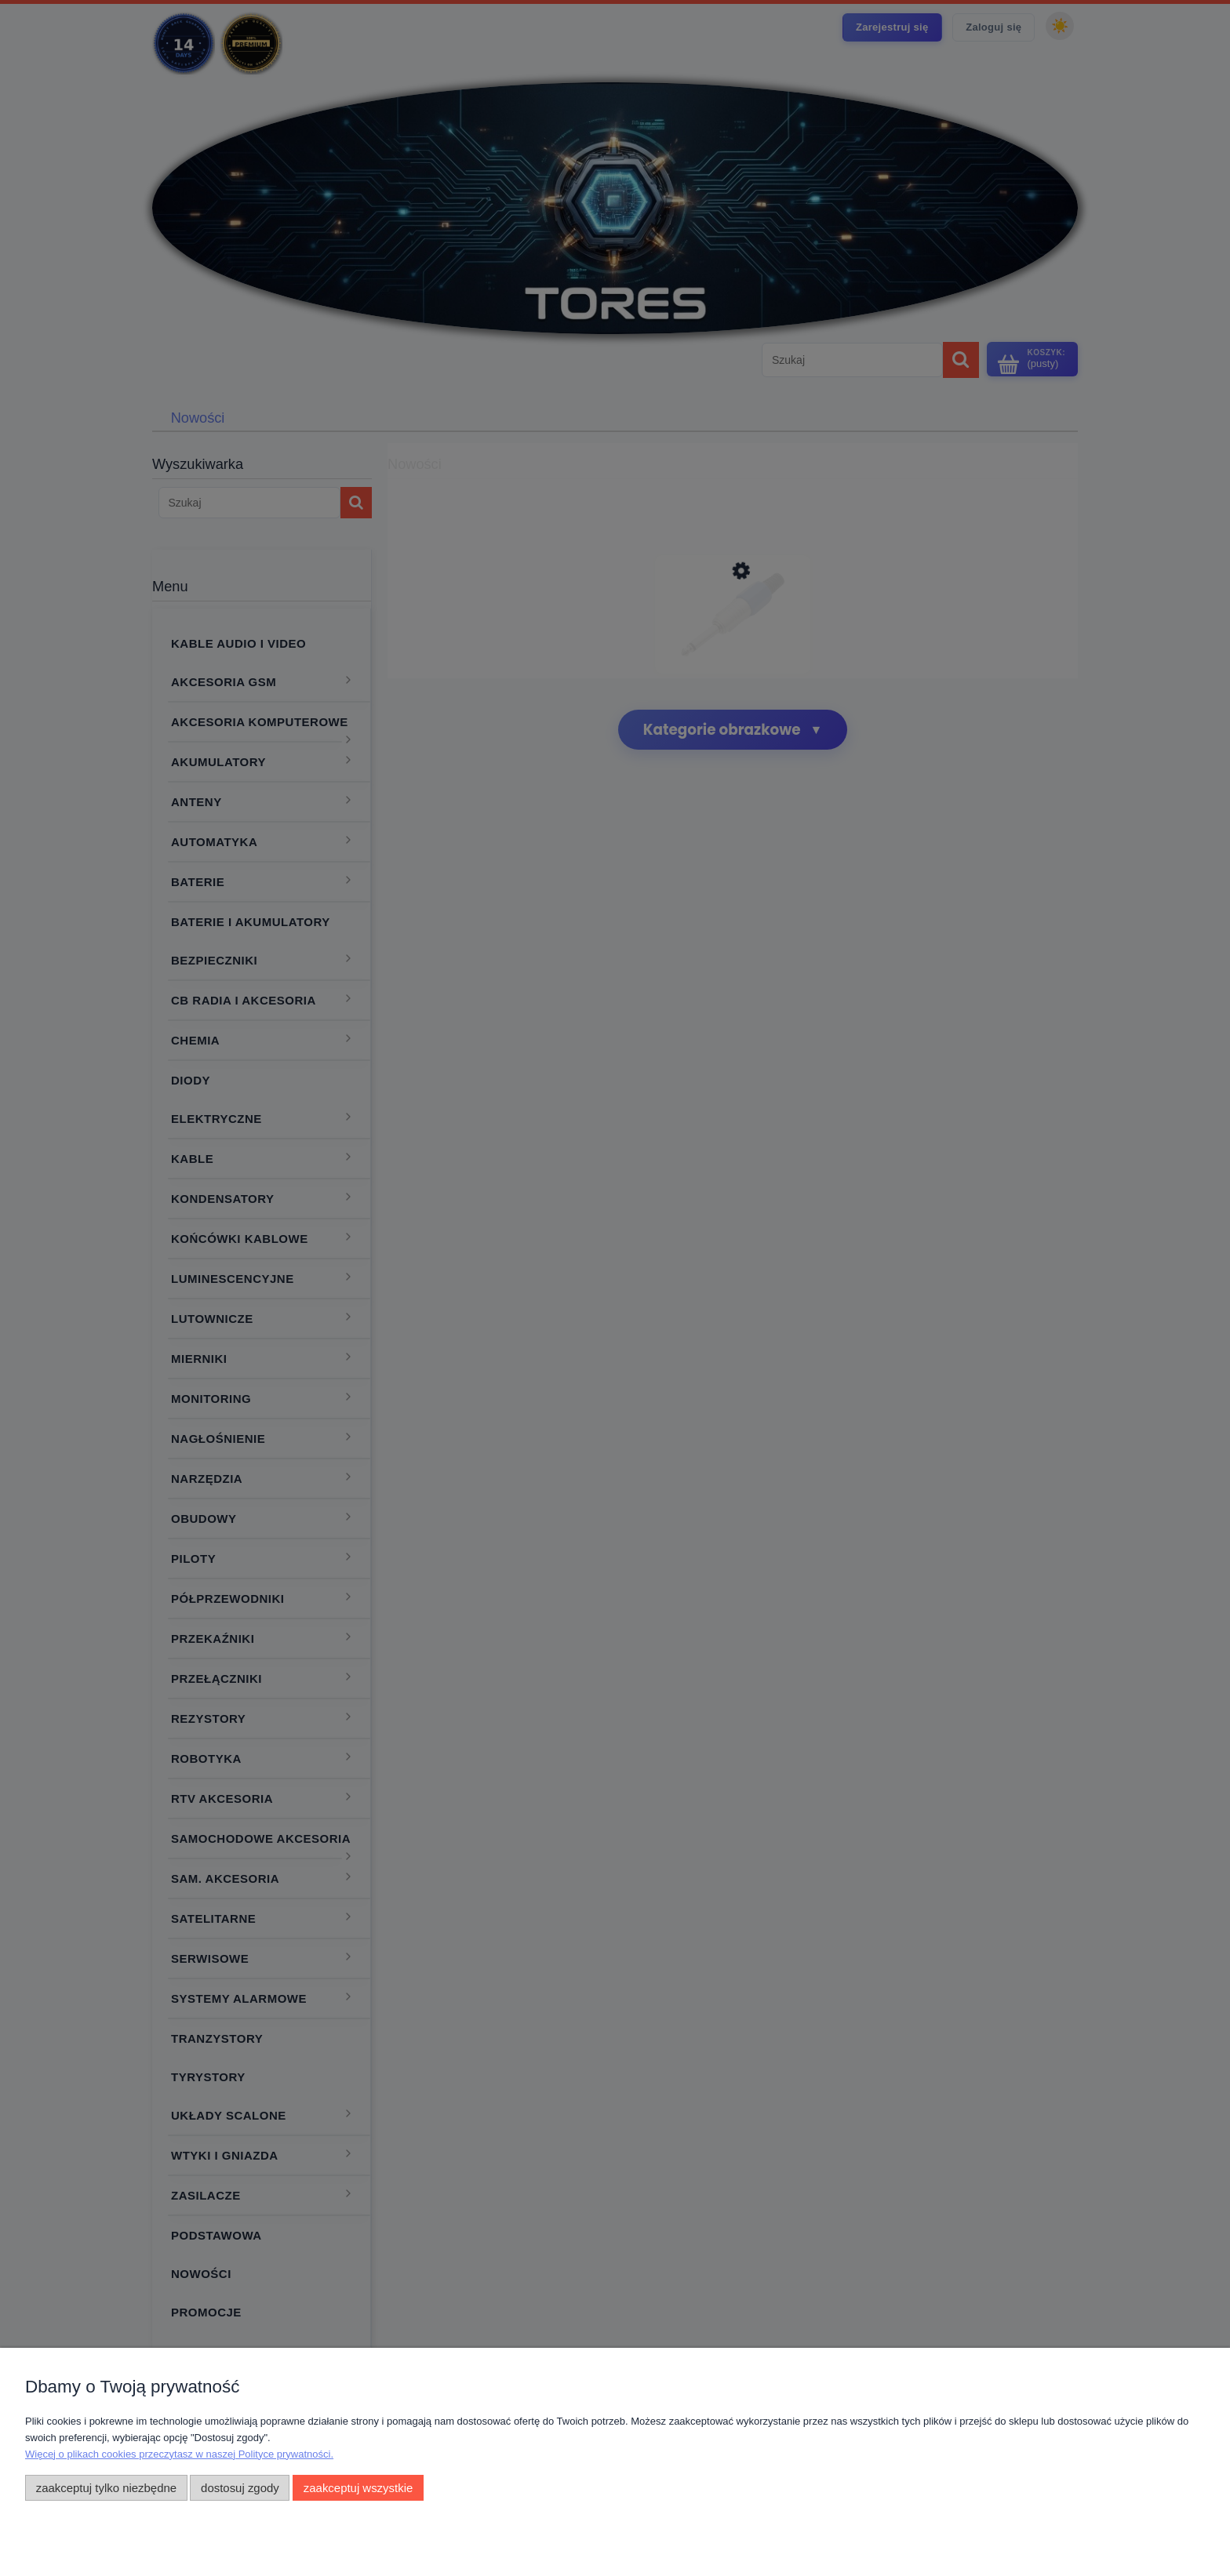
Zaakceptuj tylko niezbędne (106, 2487)
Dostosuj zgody (240, 2487)
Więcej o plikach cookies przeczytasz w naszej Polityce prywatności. (179, 2454)
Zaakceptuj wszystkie (358, 2487)
